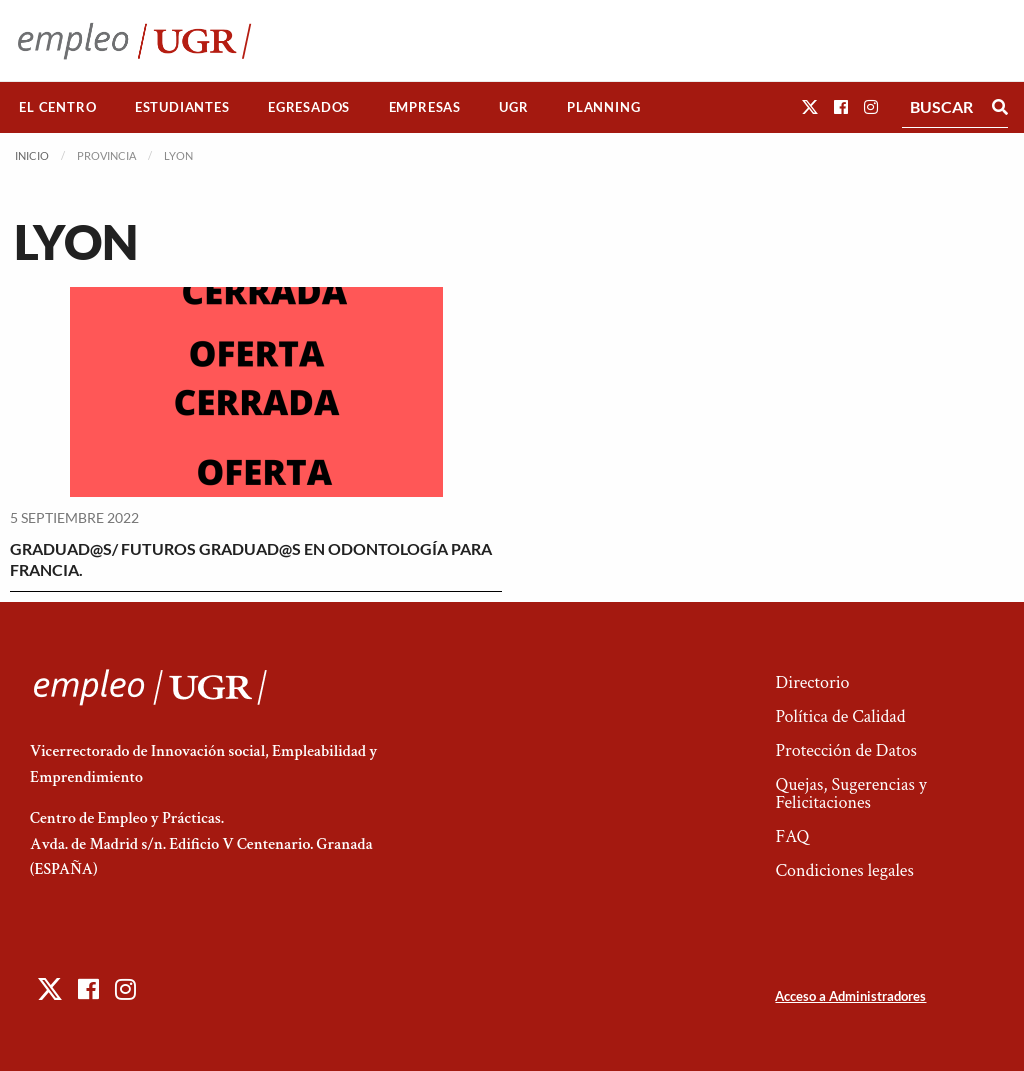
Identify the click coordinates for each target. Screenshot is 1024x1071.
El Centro (57, 107)
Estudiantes (182, 107)
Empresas (425, 107)
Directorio (812, 682)
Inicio (32, 155)
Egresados (309, 107)
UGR (513, 107)
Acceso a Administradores (850, 996)
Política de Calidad (840, 716)
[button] (810, 106)
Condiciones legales (844, 870)
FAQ (792, 836)
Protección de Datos (845, 750)
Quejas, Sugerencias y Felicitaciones (850, 793)
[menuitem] (58, 107)
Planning (603, 107)
